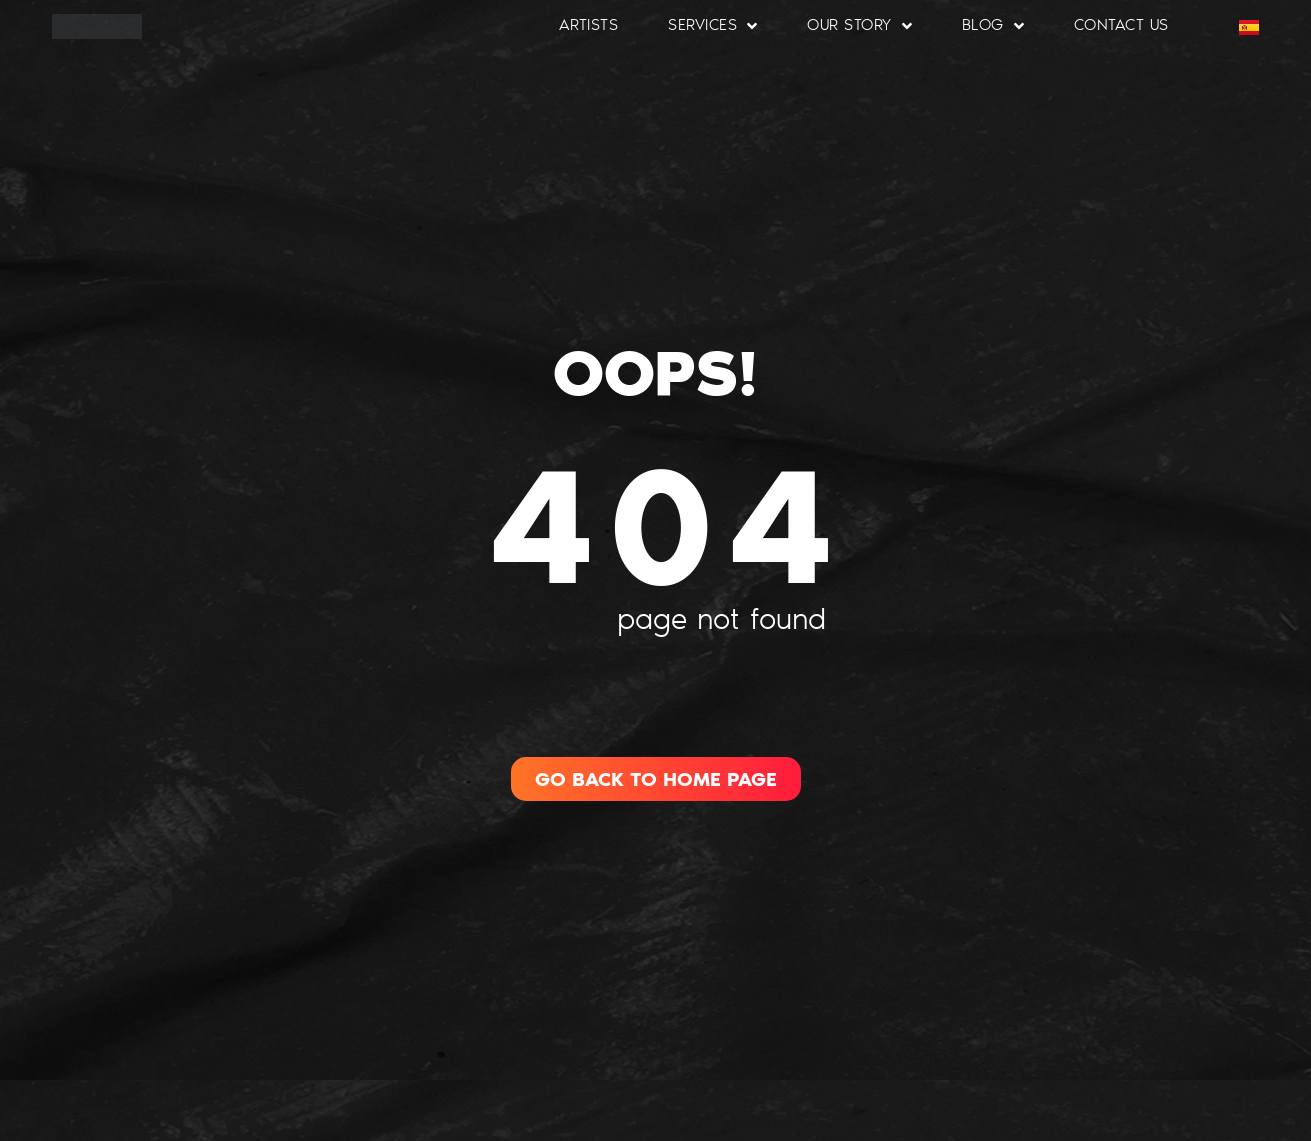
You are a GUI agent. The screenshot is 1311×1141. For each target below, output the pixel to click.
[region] (260, 996)
